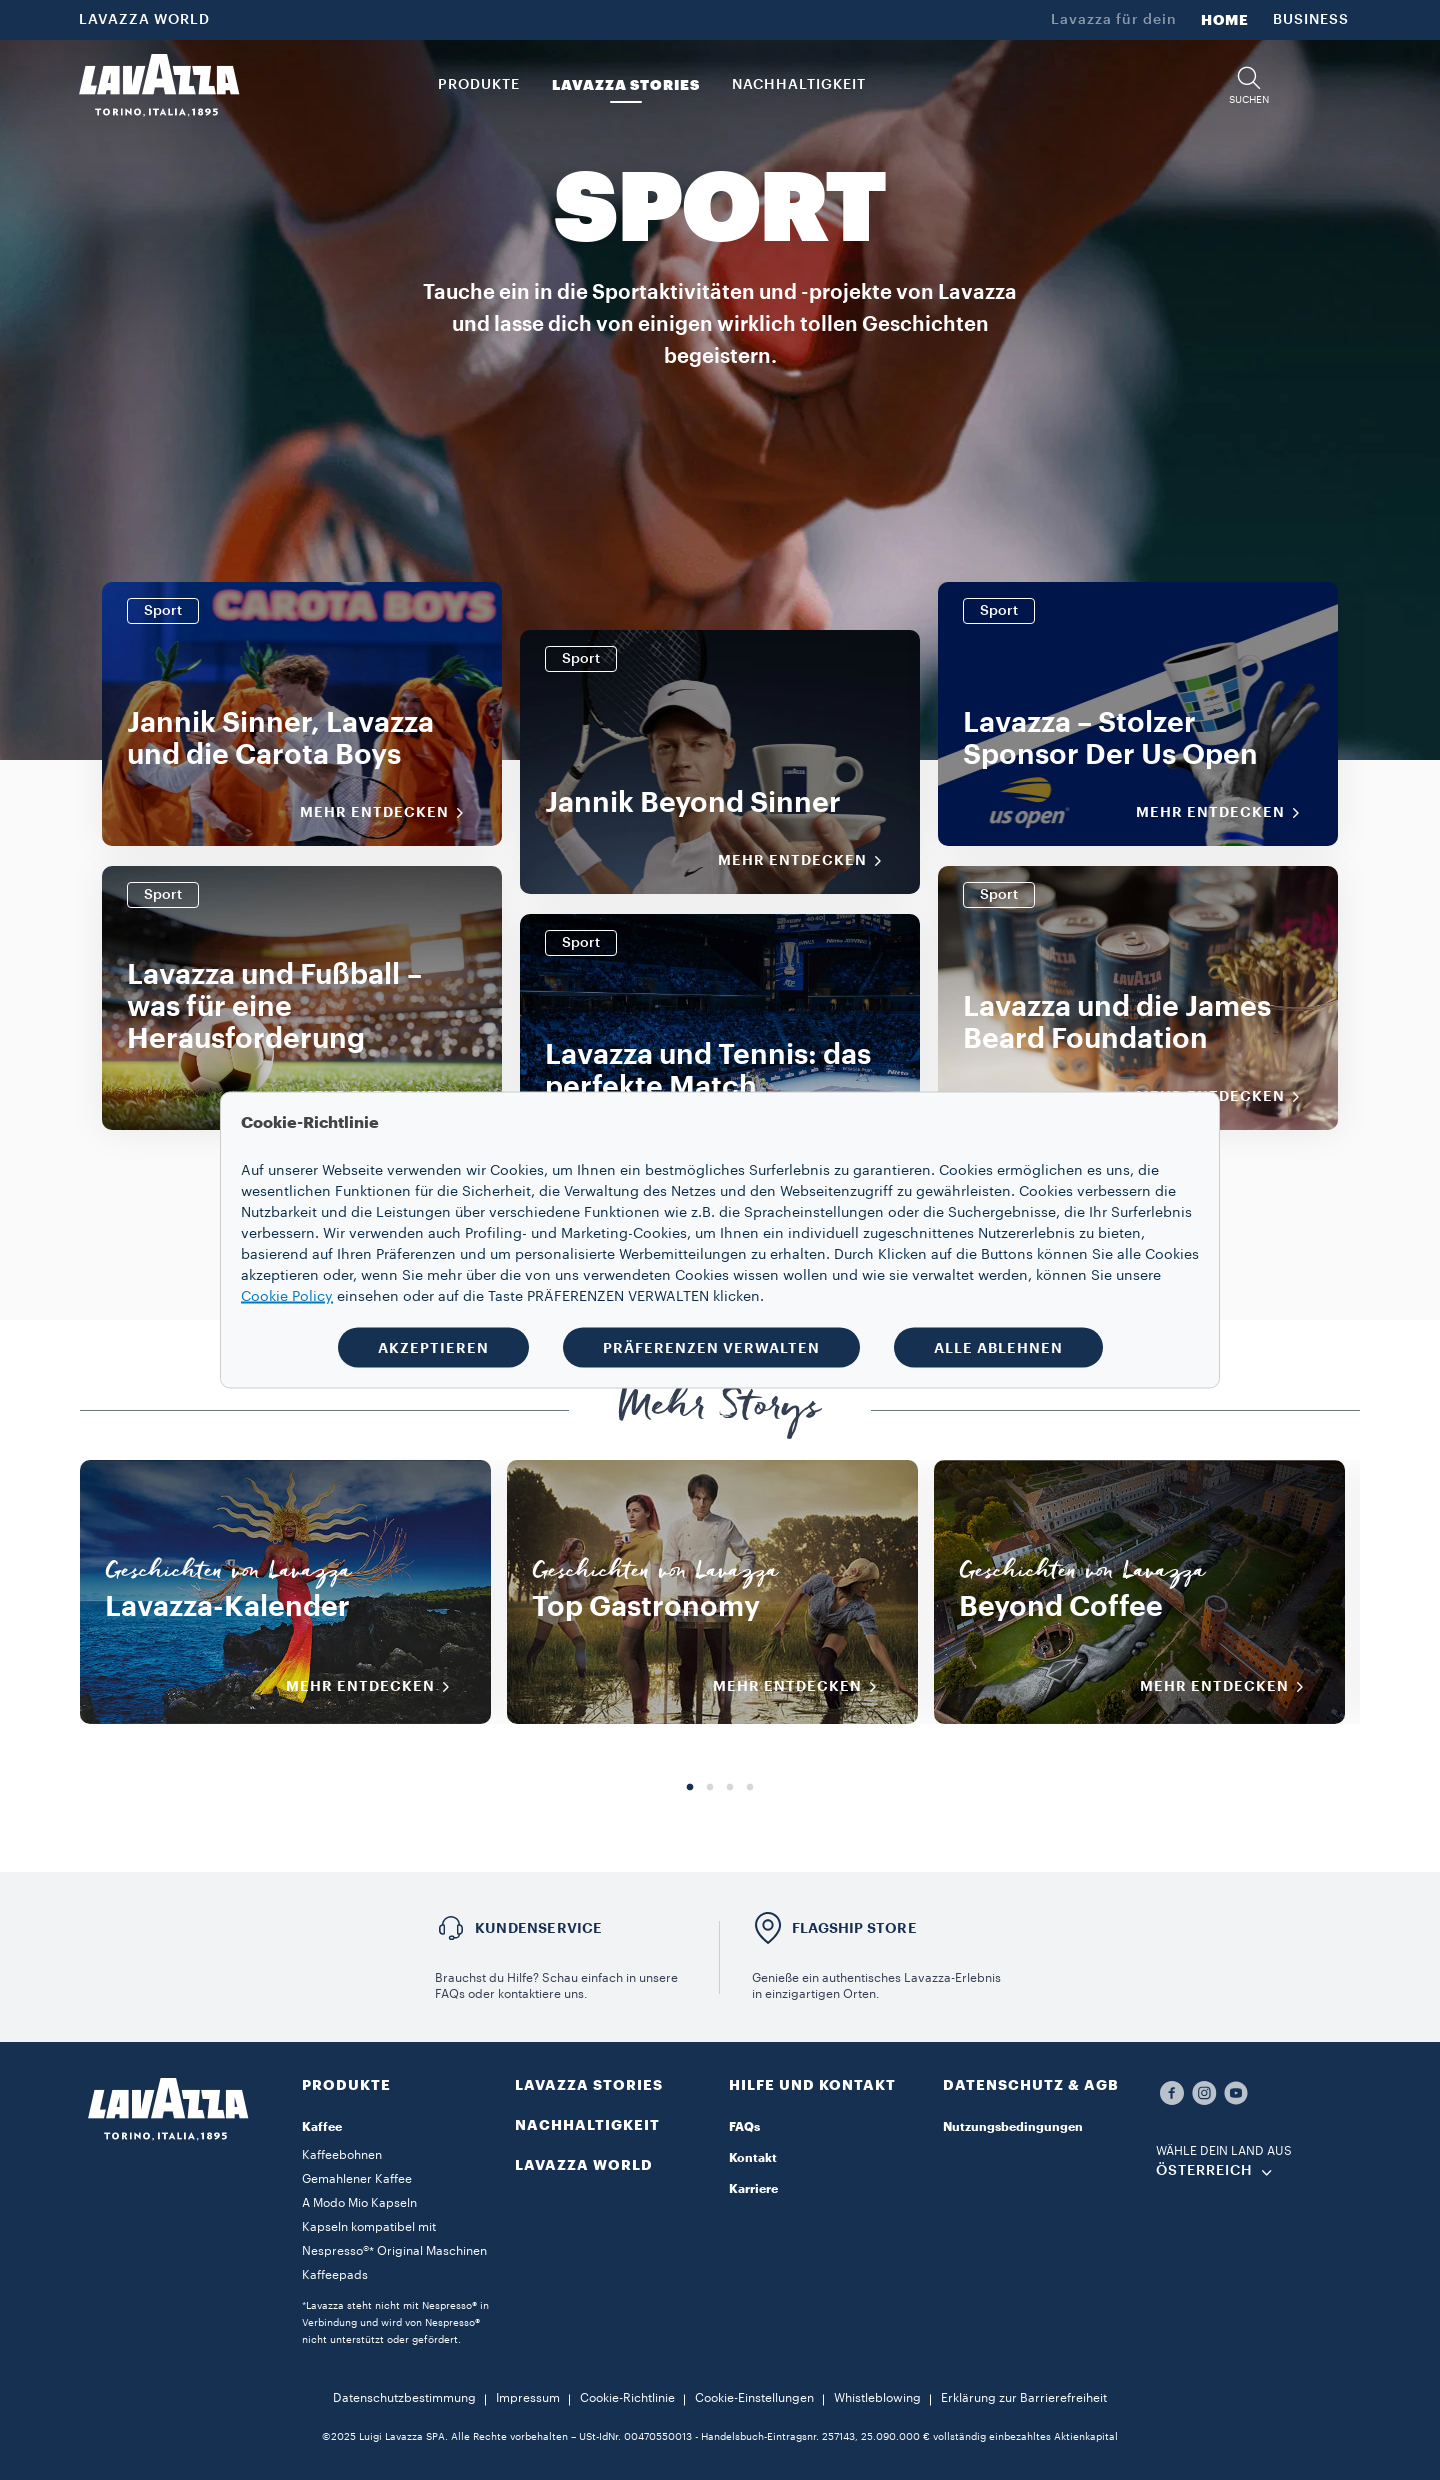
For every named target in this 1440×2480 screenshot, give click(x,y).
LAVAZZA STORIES (589, 2085)
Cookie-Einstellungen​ (754, 2398)
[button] (1249, 85)
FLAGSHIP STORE (854, 1928)
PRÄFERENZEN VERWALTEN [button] (711, 1348)
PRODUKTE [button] (479, 85)
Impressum (528, 2398)
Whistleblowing (877, 2398)
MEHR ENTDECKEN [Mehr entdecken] (374, 1687)
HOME (1225, 20)
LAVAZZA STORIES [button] (626, 85)
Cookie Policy (287, 1297)
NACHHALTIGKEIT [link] (799, 85)
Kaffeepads (335, 2275)
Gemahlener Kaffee (357, 2179)
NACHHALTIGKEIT (587, 2125)
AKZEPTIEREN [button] (433, 1348)
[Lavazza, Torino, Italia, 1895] (159, 85)
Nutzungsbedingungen (1013, 2127)
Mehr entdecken (388, 813)
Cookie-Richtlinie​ (627, 2398)
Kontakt (753, 2158)
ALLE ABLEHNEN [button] (998, 1348)
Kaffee (322, 2127)
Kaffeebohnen (342, 2155)
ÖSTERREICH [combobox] (1204, 2171)
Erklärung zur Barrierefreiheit (1024, 2398)
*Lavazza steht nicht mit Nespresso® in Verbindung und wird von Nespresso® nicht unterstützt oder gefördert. (395, 2323)
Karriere (753, 2189)
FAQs (744, 2127)
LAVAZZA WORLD (144, 20)
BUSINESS (1311, 20)
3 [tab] (730, 1788)
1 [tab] (690, 1788)
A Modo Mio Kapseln (359, 2203)
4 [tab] (750, 1788)
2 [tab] (710, 1788)
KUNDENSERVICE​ (539, 1928)
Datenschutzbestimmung (404, 2398)
